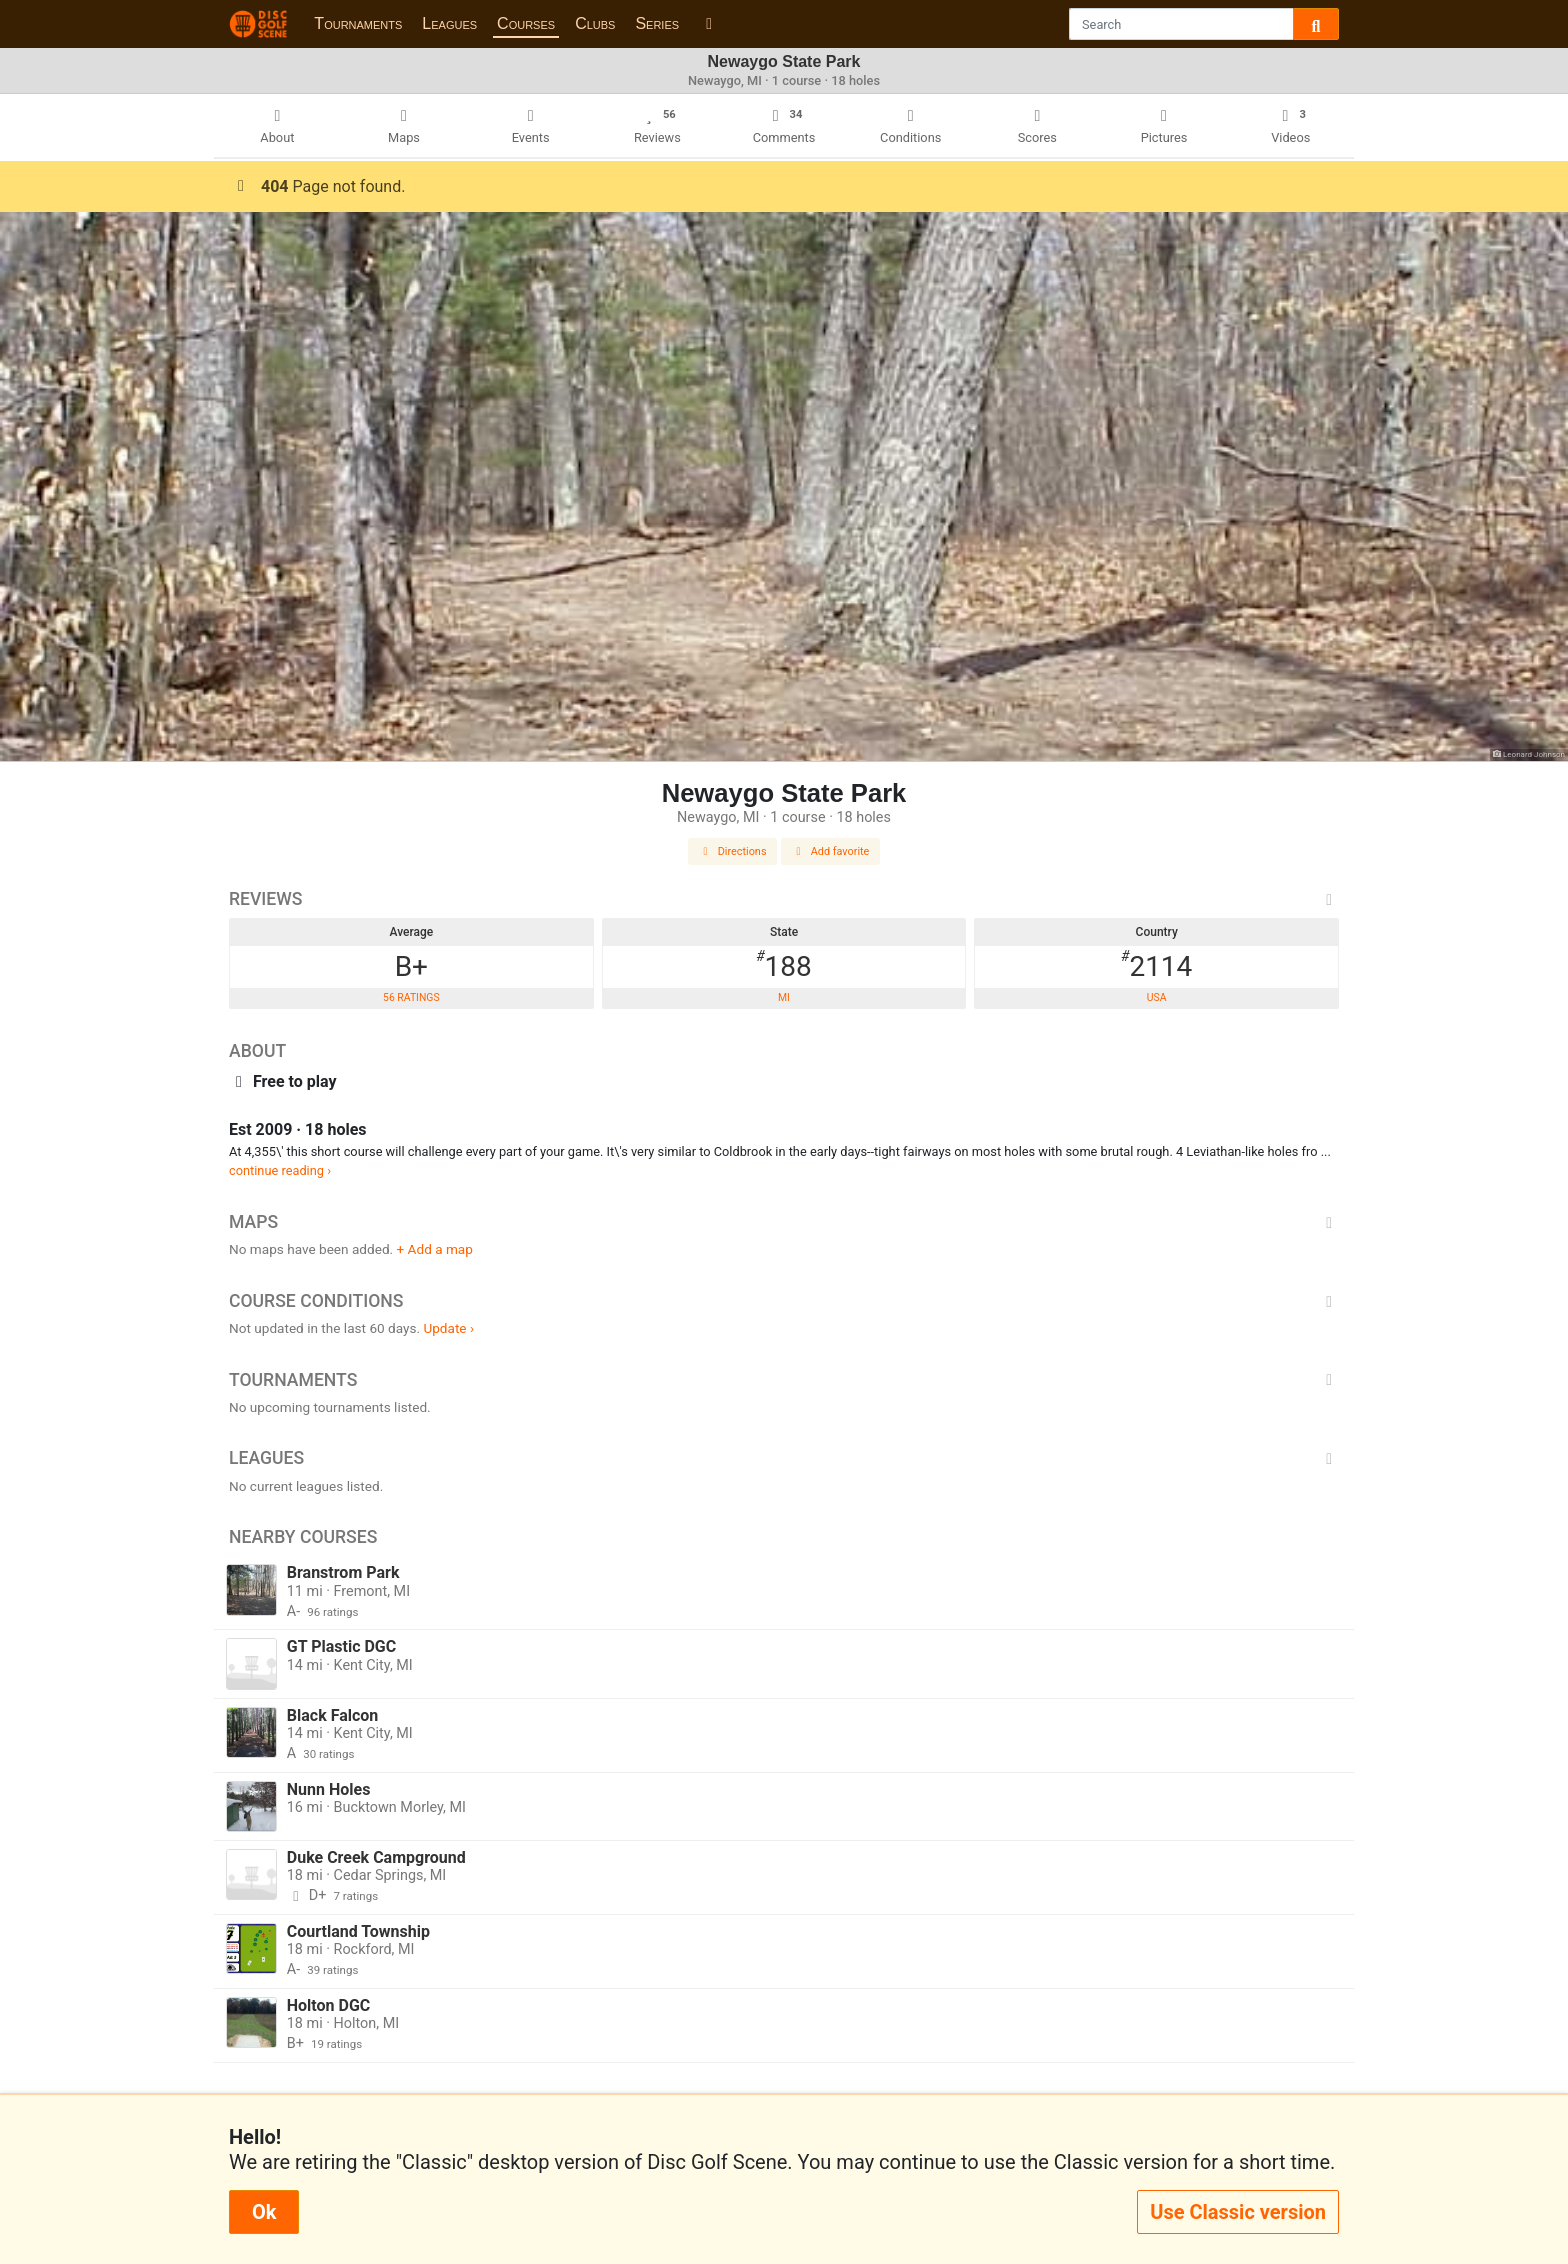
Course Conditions (784, 1301)
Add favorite (831, 851)
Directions (733, 851)
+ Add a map (435, 1249)
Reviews (784, 899)
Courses (526, 23)
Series (657, 23)
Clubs (595, 23)
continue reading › (280, 1170)
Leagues (449, 23)
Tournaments (358, 23)
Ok (264, 2212)
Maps (784, 1222)
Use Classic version (1238, 2212)
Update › (448, 1328)
